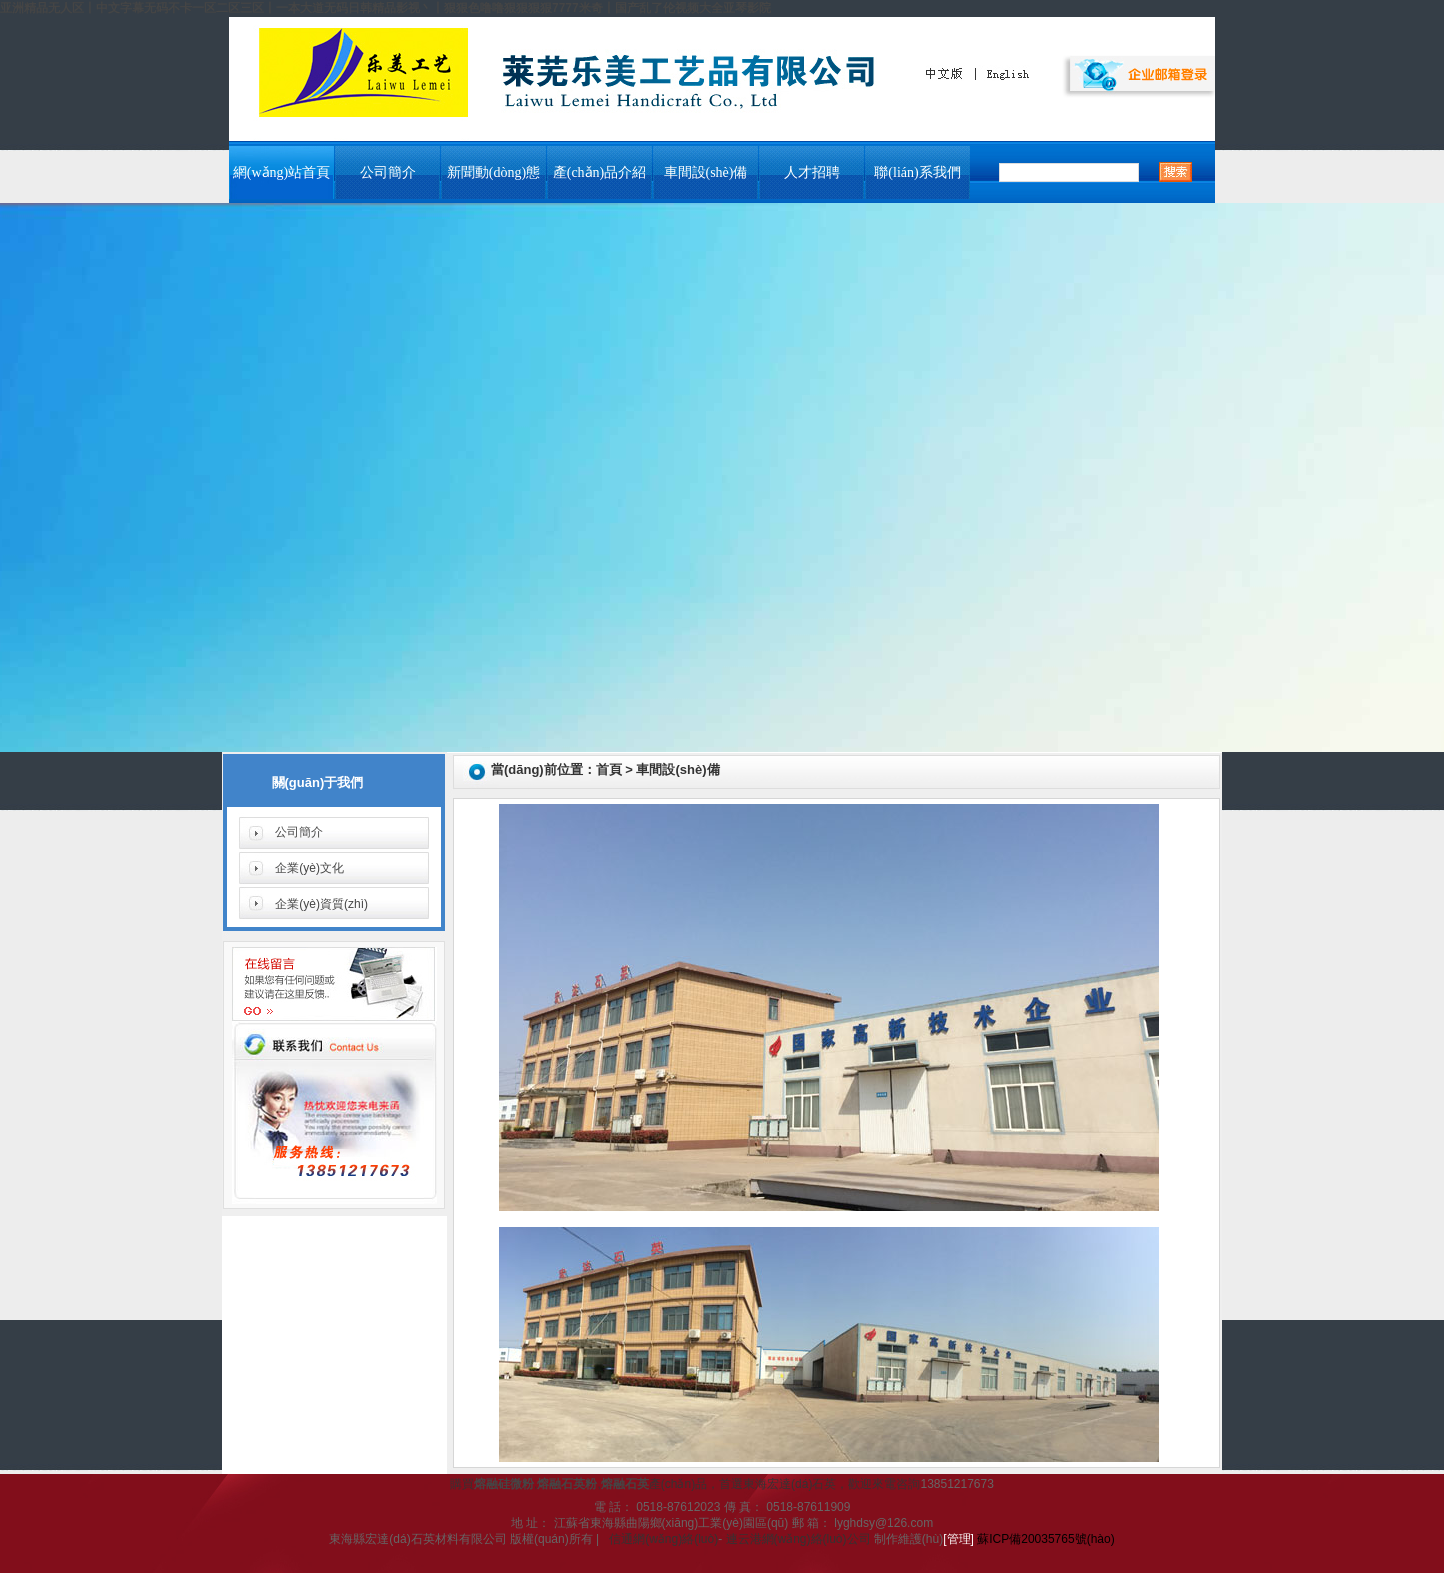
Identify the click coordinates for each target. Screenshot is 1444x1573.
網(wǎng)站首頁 (281, 172)
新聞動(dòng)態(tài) (493, 182)
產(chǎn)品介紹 (600, 172)
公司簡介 (388, 172)
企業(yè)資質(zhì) (321, 904)
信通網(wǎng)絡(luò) (663, 1539)
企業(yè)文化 (309, 868)
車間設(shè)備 (706, 172)
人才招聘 (812, 172)
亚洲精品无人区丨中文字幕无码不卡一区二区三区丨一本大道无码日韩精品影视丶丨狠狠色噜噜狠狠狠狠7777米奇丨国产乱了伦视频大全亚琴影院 (385, 8)
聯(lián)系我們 (917, 172)
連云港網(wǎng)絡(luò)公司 (798, 1539)
